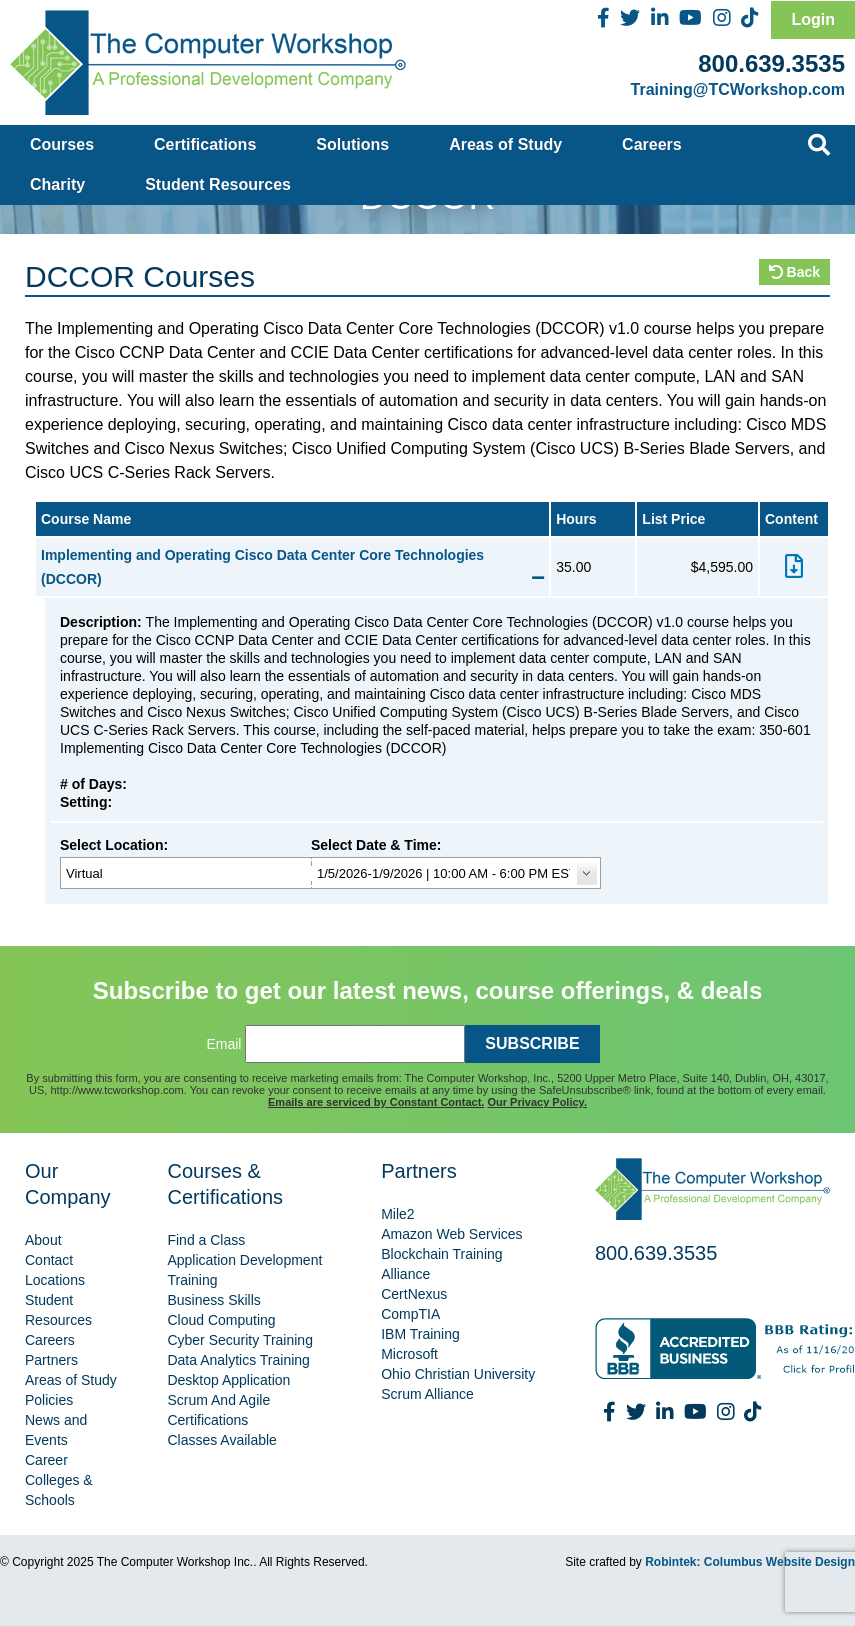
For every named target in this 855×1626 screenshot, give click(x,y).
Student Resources (218, 184)
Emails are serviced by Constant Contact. (376, 1102)
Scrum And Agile (218, 1400)
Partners (51, 1360)
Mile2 (397, 1214)
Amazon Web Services (451, 1234)
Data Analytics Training (238, 1360)
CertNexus (414, 1294)
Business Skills (213, 1300)
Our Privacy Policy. (537, 1102)
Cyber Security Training (240, 1340)
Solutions (352, 144)
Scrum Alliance (427, 1394)
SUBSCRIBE (532, 1043)
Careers (652, 144)
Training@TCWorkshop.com (738, 89)
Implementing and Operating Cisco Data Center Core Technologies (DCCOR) (292, 567)
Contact (49, 1260)
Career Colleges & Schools (59, 1480)
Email (223, 1044)
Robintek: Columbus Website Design (750, 1562)
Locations (55, 1280)
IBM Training (420, 1334)
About (43, 1240)
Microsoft (409, 1354)
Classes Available (221, 1440)
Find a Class (206, 1240)
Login (813, 19)
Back (794, 272)
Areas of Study (505, 144)
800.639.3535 (771, 63)
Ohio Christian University (458, 1374)
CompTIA (410, 1314)
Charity (57, 184)
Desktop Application (228, 1380)
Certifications (205, 144)
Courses (62, 144)
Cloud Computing (221, 1320)
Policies (49, 1400)
